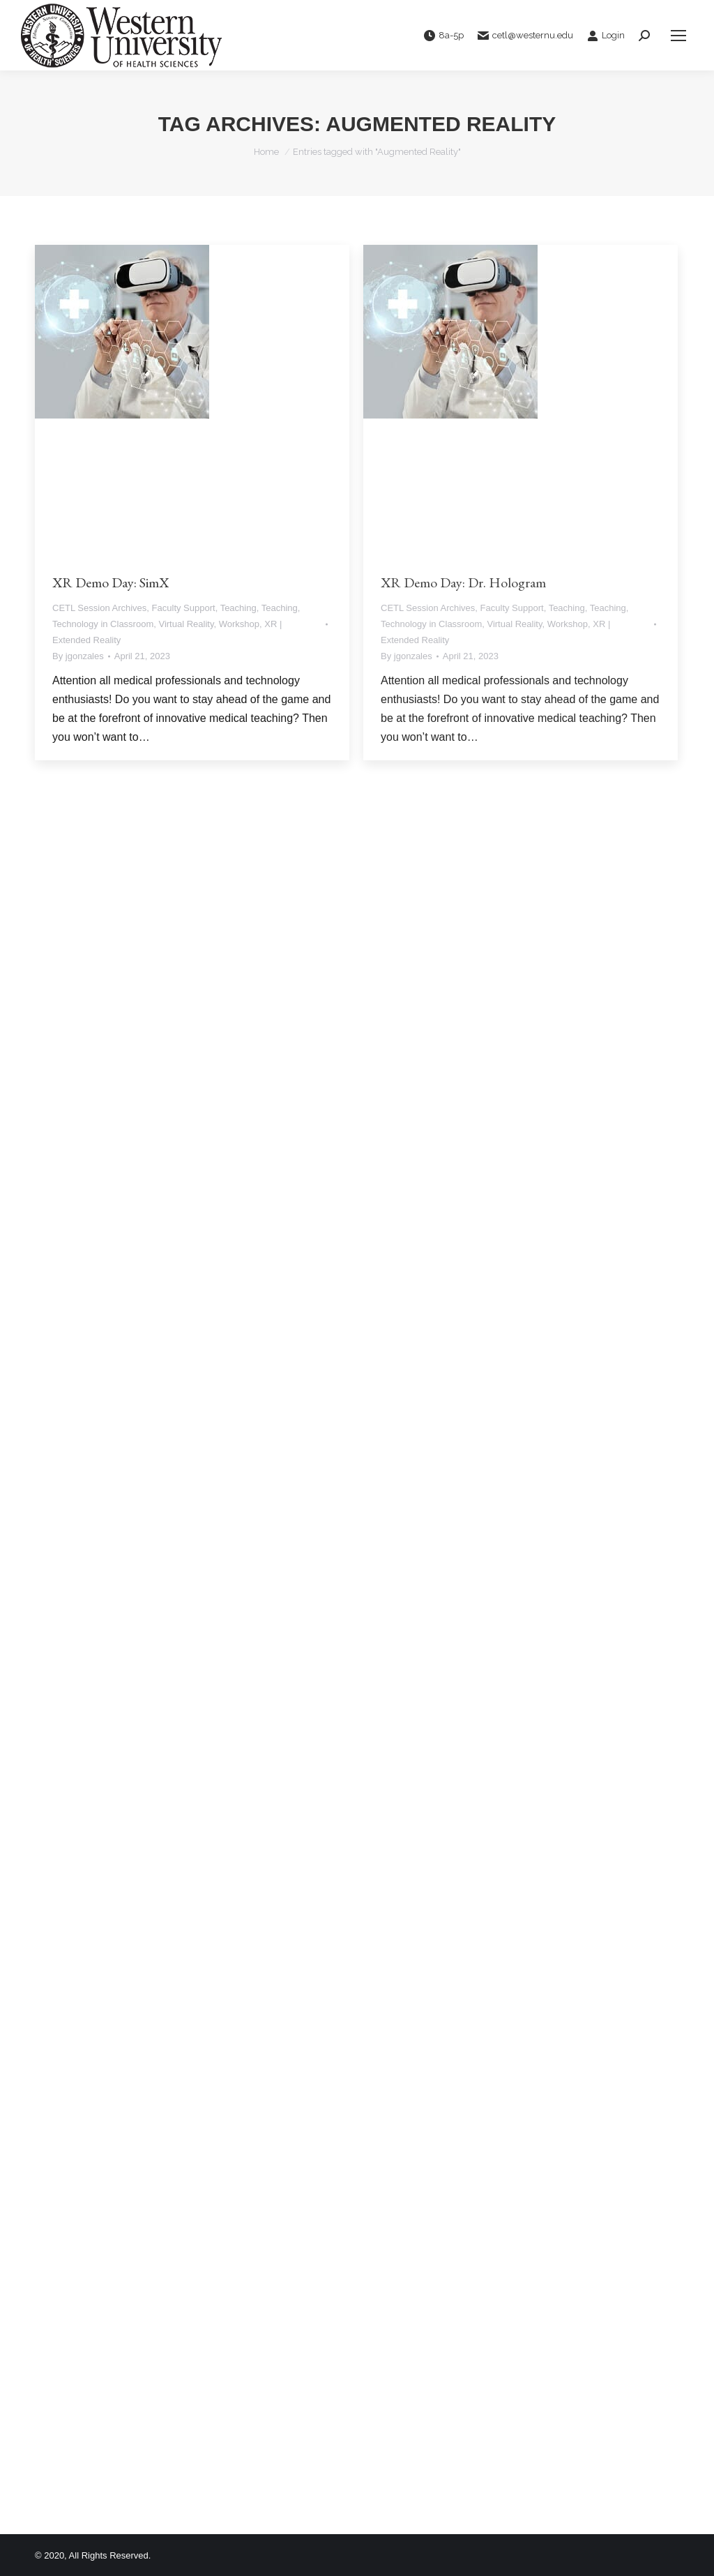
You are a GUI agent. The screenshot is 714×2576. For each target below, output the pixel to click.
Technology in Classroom (102, 624)
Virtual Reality (185, 624)
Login (606, 35)
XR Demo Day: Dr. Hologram (463, 582)
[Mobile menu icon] (678, 36)
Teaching (238, 608)
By (78, 656)
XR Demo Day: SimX (110, 582)
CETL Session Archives (99, 608)
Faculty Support (183, 608)
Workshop (239, 624)
